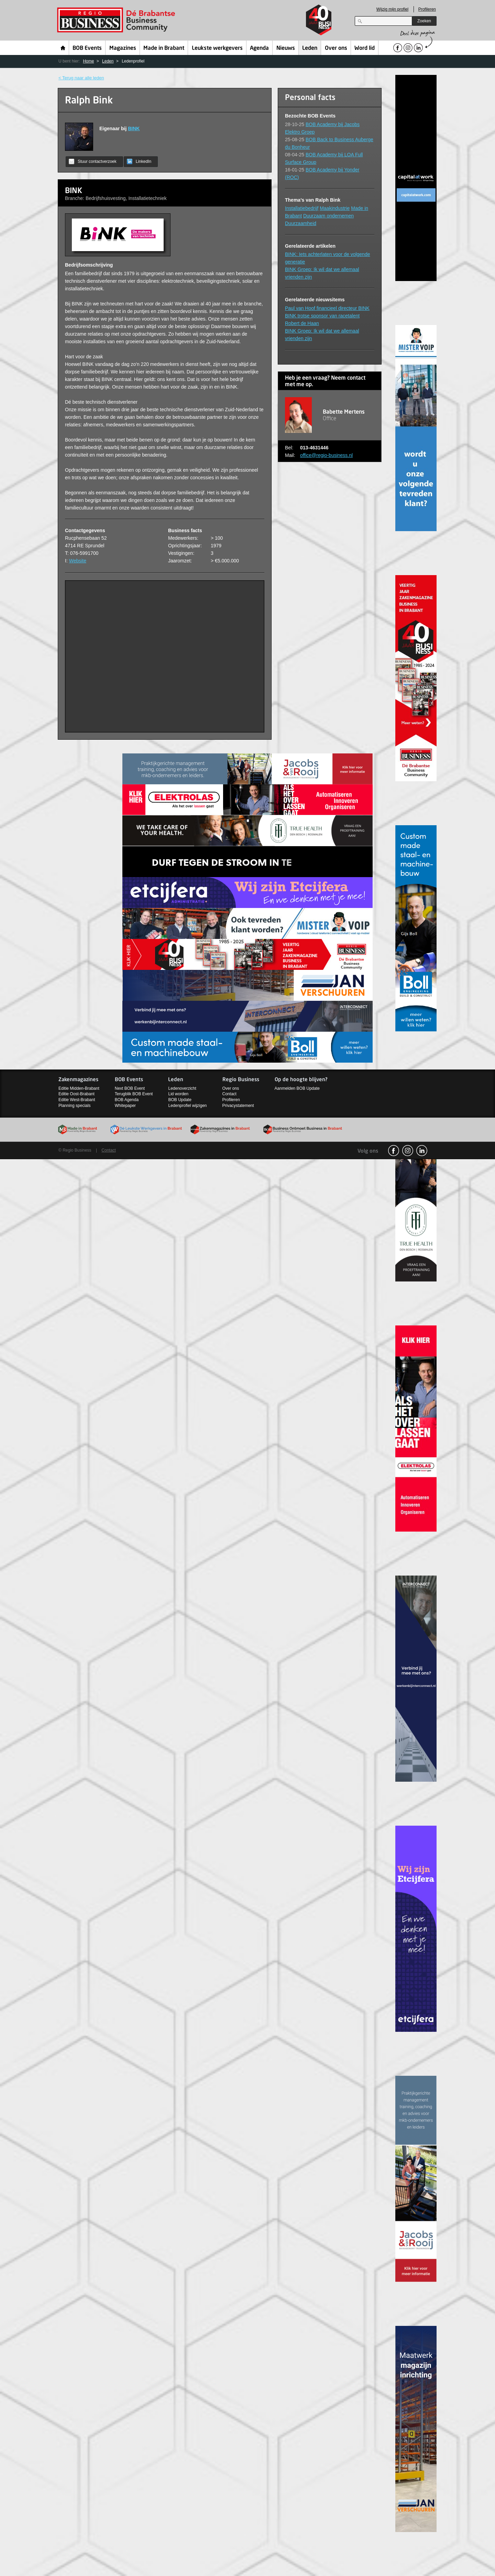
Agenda (259, 48)
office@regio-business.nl (326, 455)
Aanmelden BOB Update (297, 1088)
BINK (134, 128)
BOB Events (87, 48)
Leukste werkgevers (217, 48)
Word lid (364, 48)
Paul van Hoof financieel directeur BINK (327, 308)
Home (63, 48)
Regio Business (117, 20)
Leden (309, 48)
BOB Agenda (127, 1099)
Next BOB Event (130, 1088)
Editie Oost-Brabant (76, 1093)
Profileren (427, 9)
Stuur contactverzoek (93, 161)
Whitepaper (125, 1105)
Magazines (122, 48)
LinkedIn (139, 161)
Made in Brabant (163, 48)
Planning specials (74, 1105)
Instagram (407, 1150)
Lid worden (178, 1093)
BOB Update (179, 1099)
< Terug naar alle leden (81, 77)
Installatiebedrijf (301, 208)
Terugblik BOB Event (134, 1093)
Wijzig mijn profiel (392, 9)
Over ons (336, 48)
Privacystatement (238, 1105)
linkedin (421, 1150)
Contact (229, 1093)
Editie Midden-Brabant (78, 1088)
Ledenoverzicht (182, 1088)
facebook (393, 1150)
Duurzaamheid (300, 223)
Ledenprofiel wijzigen (187, 1105)
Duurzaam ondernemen (328, 216)
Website (77, 560)
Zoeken (424, 21)
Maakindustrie (335, 208)
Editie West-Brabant (76, 1099)
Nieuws (285, 48)
